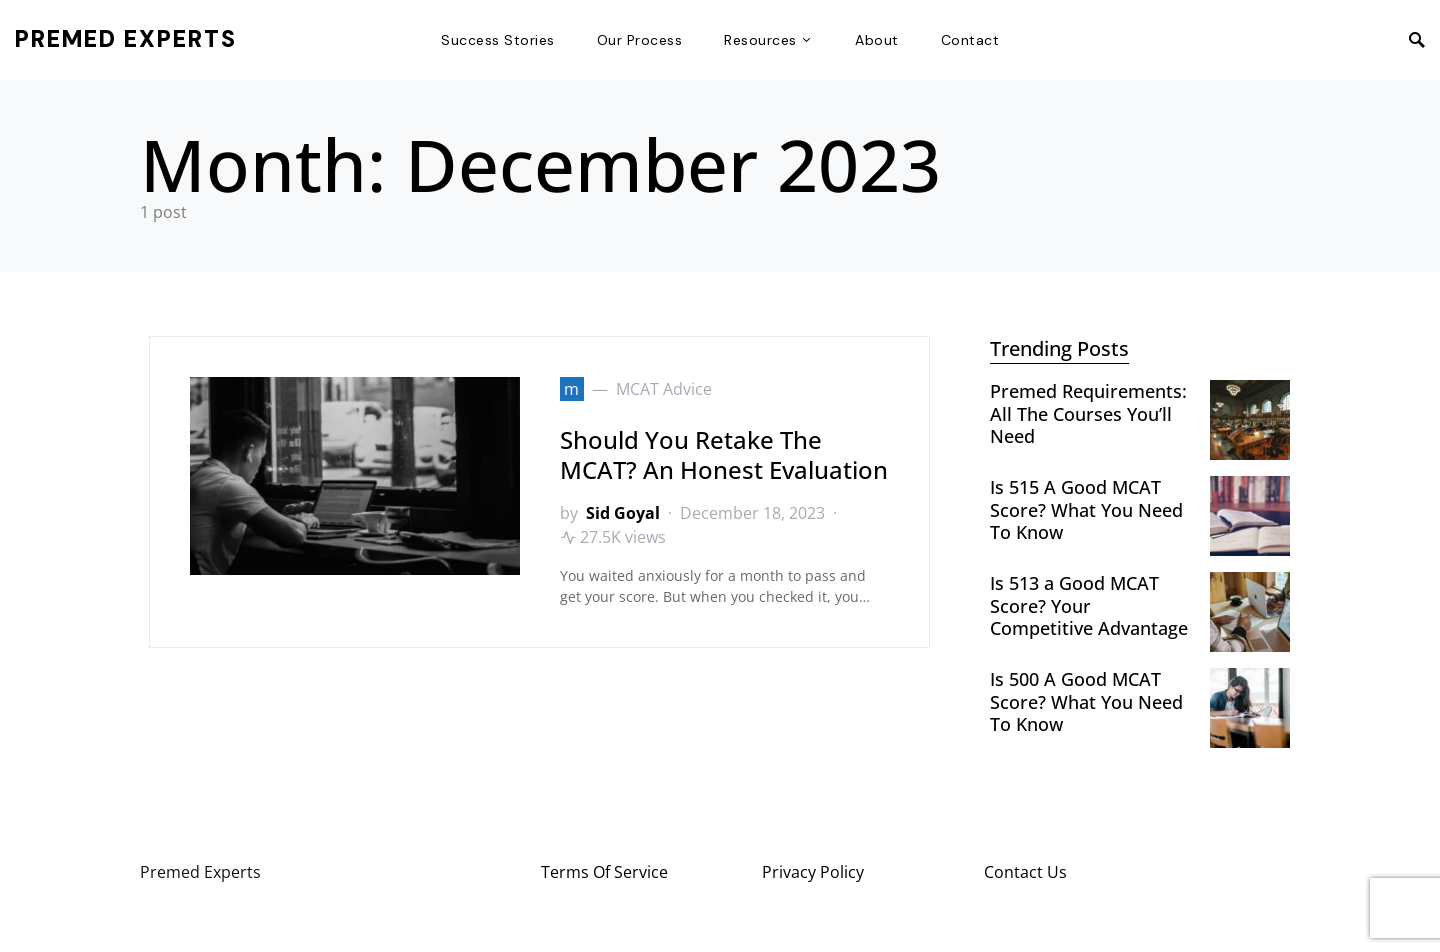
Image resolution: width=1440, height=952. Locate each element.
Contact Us (1025, 872)
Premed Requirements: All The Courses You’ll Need (1088, 413)
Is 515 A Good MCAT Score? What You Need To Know (1086, 509)
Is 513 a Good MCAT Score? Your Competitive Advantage (1089, 605)
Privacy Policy (813, 872)
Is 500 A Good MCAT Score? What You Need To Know (1086, 701)
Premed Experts (126, 39)
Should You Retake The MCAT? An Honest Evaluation (724, 454)
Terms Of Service (604, 872)
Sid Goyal (623, 513)
